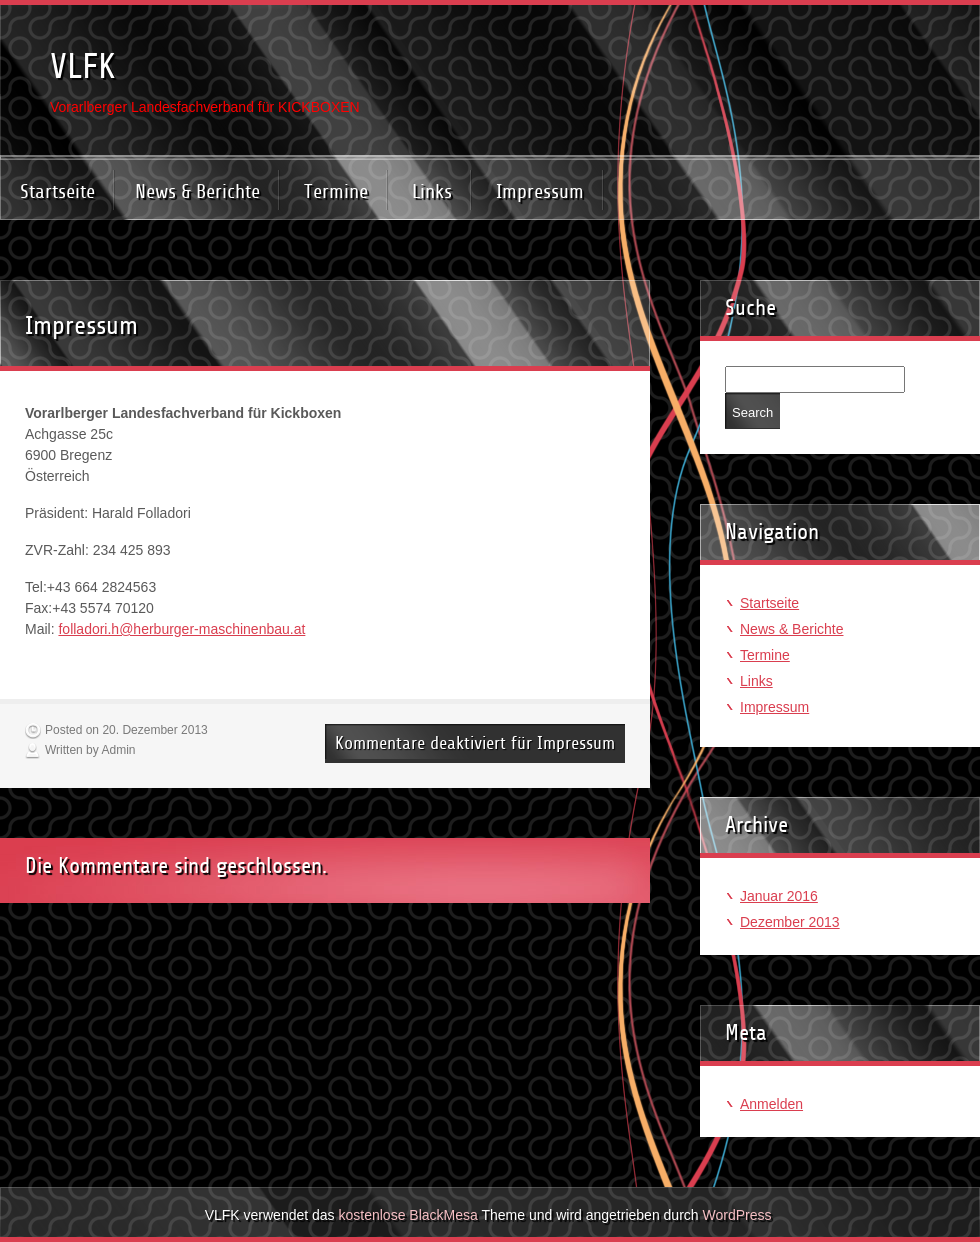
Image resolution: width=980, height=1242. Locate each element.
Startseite (57, 191)
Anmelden (771, 1104)
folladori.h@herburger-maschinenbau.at (181, 629)
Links (432, 191)
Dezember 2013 (790, 922)
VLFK (83, 66)
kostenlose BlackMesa (408, 1215)
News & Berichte (197, 191)
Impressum (540, 191)
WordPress (736, 1215)
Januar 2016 (779, 896)
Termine (336, 191)
